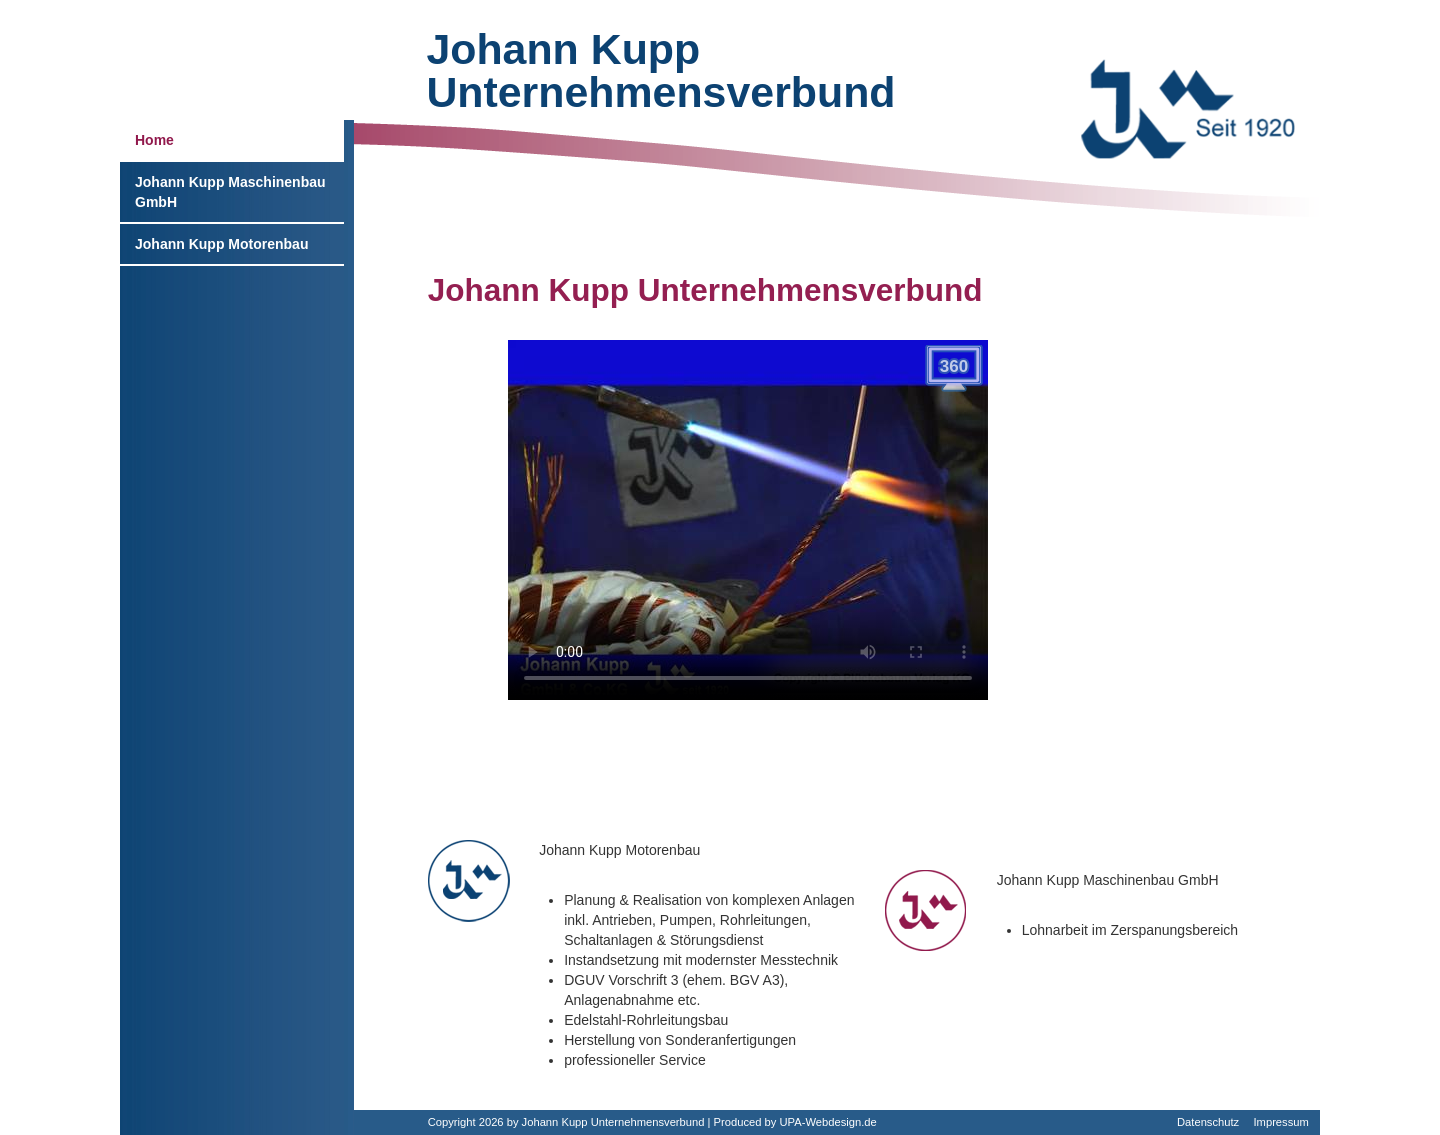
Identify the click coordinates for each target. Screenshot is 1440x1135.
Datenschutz (1208, 1122)
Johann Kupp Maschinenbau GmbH (230, 192)
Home (154, 140)
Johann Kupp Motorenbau (221, 244)
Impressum (1280, 1122)
